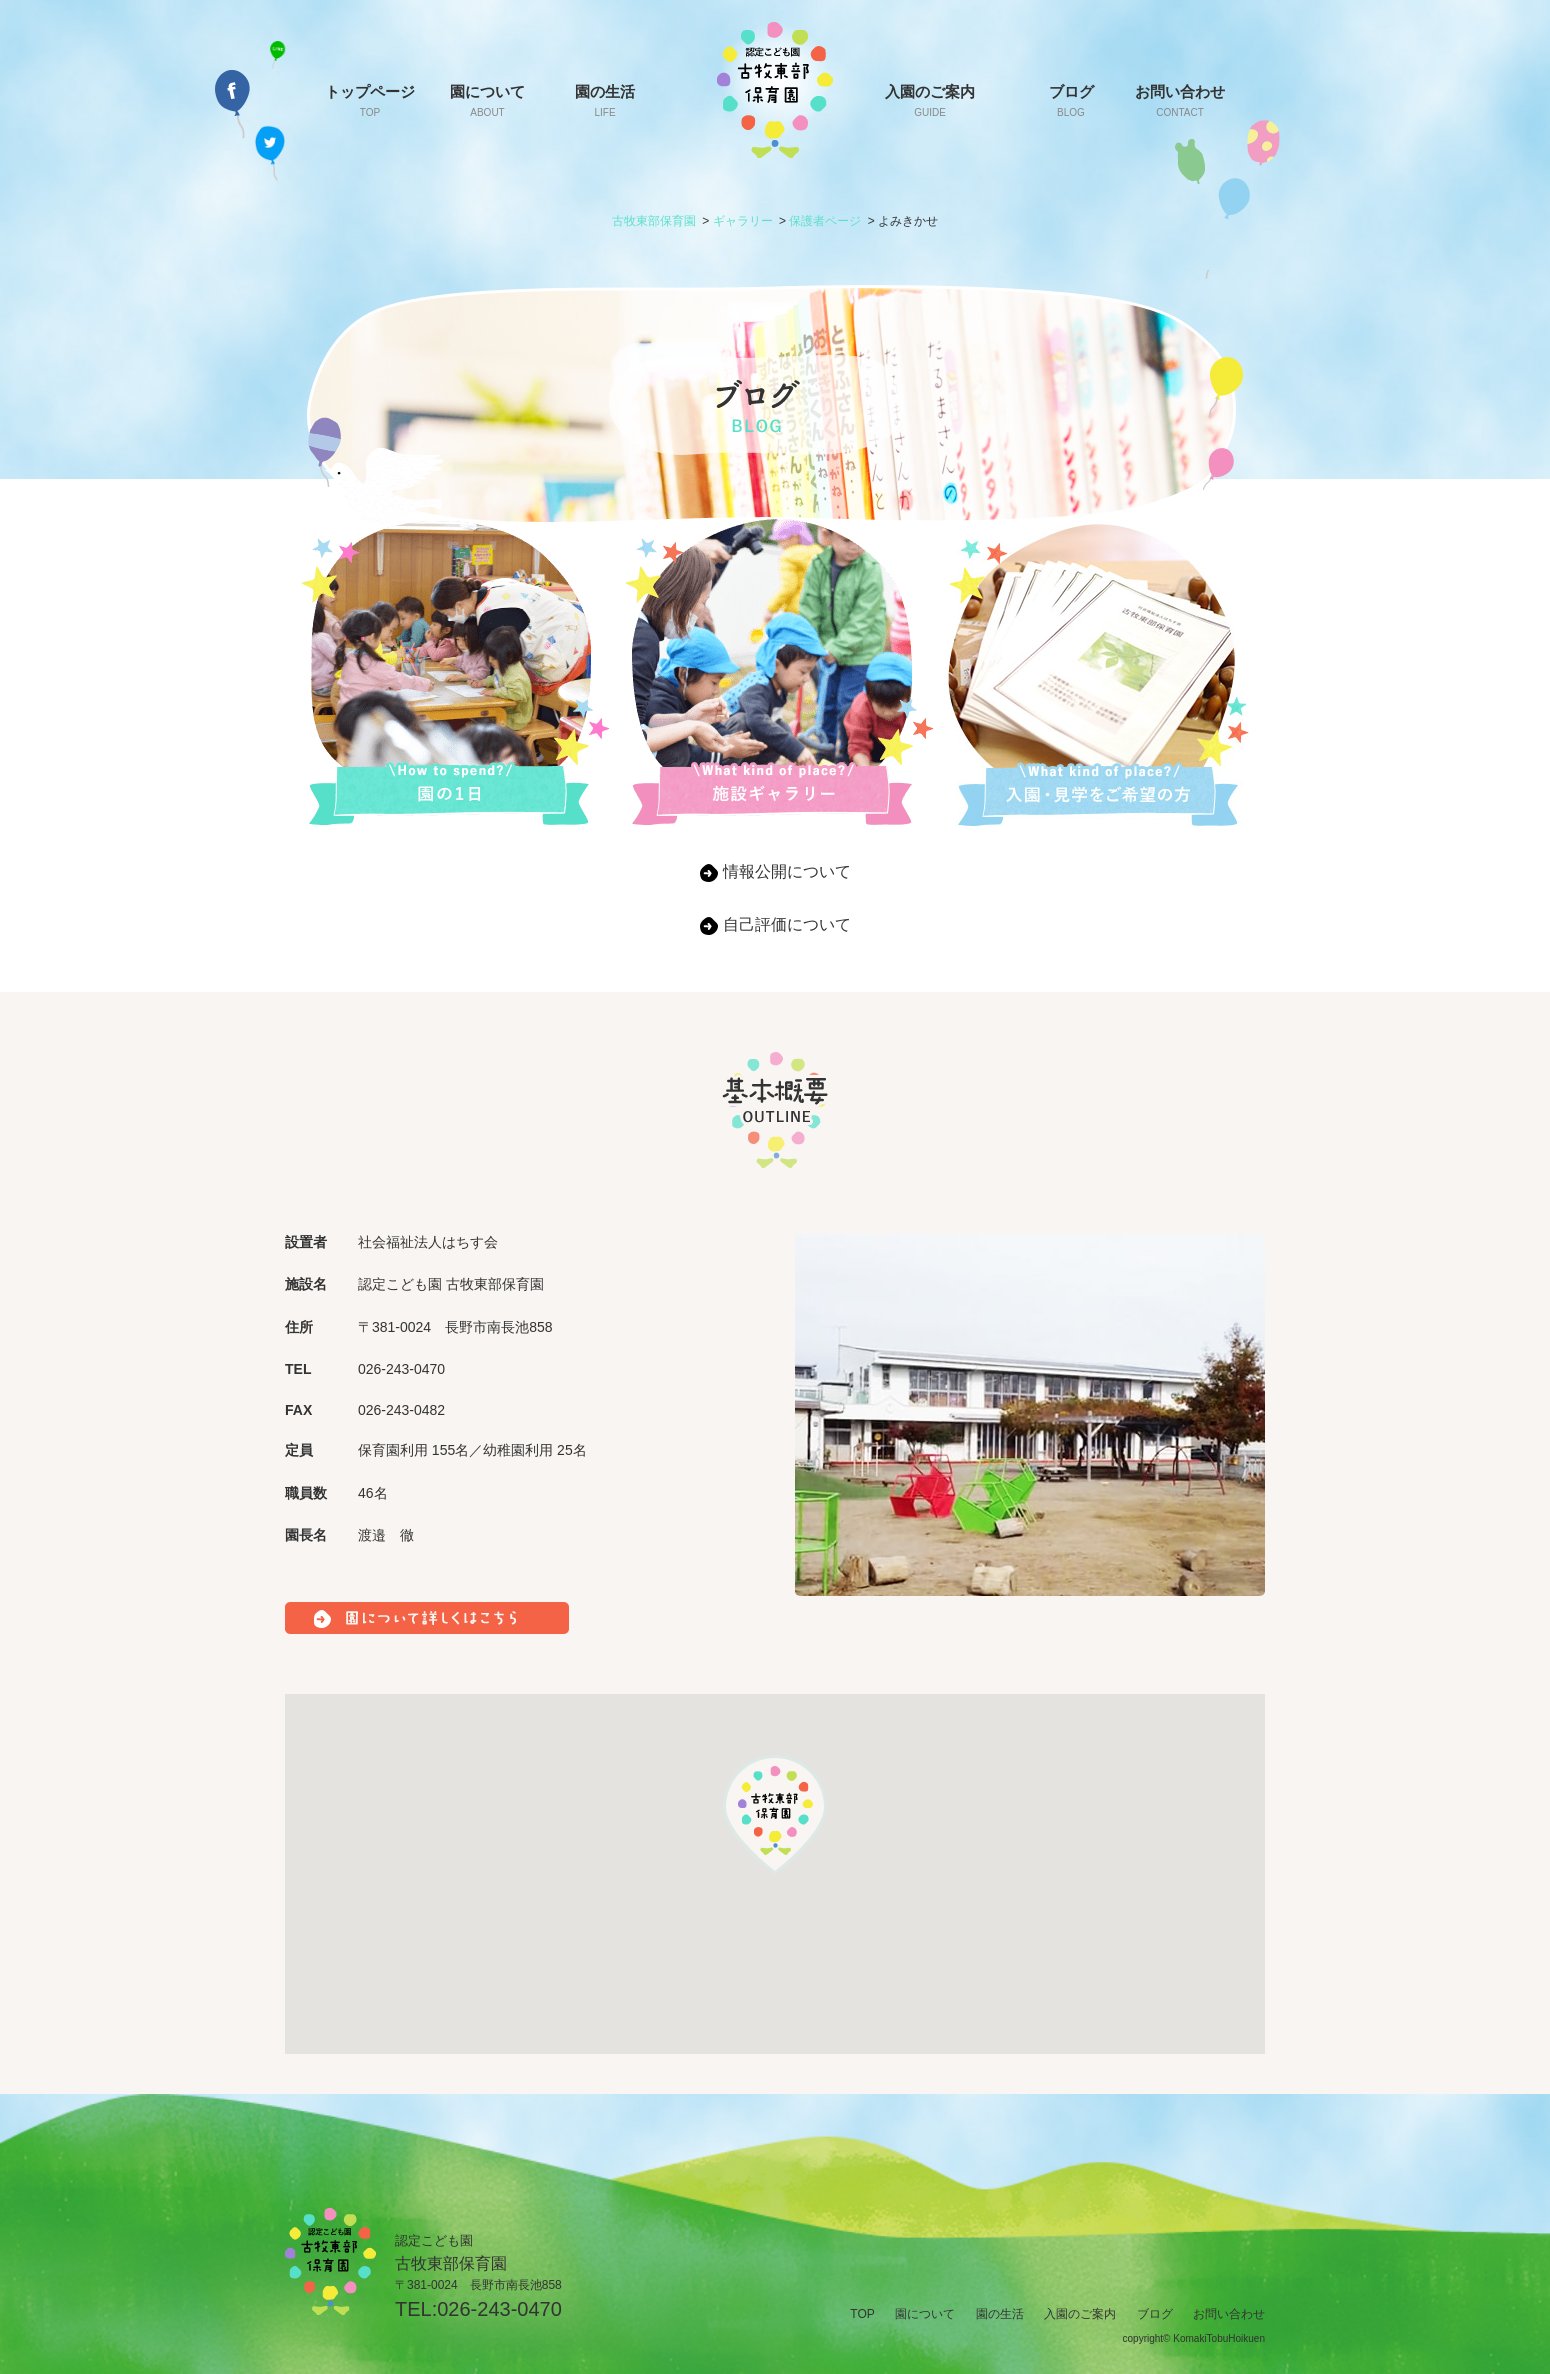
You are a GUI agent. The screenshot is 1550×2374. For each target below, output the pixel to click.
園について (487, 100)
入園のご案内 (930, 100)
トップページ (370, 100)
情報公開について (787, 871)
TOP (862, 2314)
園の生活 (605, 100)
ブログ (1071, 100)
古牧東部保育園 (654, 221)
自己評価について (787, 924)
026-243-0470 (499, 2309)
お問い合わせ (1180, 100)
